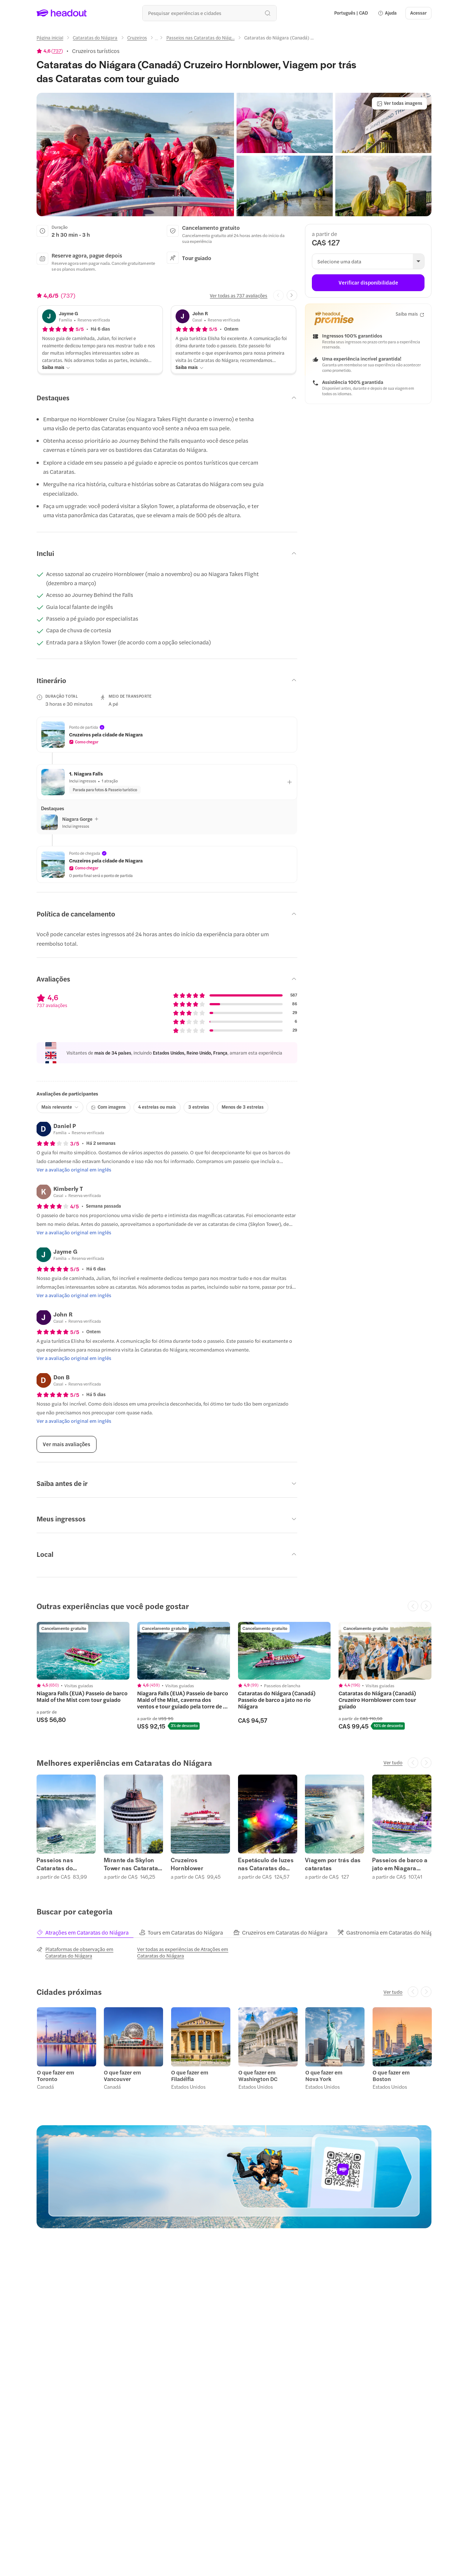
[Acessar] (418, 13)
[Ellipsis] (156, 40)
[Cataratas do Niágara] (95, 37)
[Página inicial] (50, 37)
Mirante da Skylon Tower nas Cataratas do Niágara (132, 1864)
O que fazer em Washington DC (257, 2074)
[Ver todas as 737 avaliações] (238, 295)
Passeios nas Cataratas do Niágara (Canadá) (62, 1864)
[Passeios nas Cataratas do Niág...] (200, 37)
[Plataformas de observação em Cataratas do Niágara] (83, 1952)
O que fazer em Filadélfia (189, 2074)
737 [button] (57, 50)
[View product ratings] (50, 50)
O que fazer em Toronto (55, 2074)
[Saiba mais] (56, 367)
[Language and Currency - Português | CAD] (351, 13)
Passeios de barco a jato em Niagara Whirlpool (399, 1864)
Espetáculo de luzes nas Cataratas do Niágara (266, 1864)
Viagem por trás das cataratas (333, 1864)
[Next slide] (292, 295)
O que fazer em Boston (391, 2074)
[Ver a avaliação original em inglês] (74, 1169)
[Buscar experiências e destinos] (209, 12)
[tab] (88, 1932)
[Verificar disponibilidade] (368, 282)
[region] (234, 1676)
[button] (387, 13)
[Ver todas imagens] (399, 103)
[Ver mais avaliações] (67, 1444)
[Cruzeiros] (137, 37)
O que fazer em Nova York (323, 2074)
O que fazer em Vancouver (122, 2074)
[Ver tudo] (393, 1762)
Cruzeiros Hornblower (187, 1864)
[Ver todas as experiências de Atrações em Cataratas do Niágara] (183, 1952)
